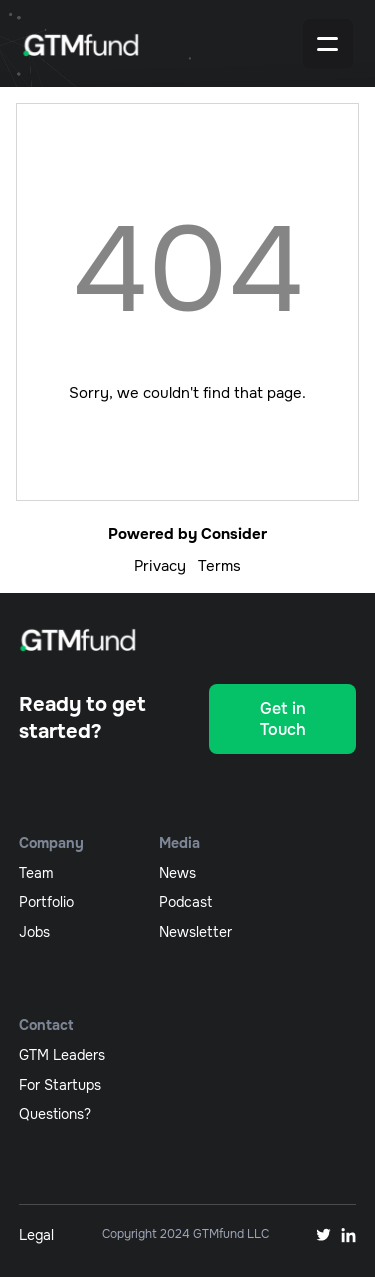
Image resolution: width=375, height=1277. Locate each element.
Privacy (160, 566)
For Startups (60, 1085)
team (36, 873)
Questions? (55, 1114)
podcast (185, 902)
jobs (34, 932)
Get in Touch (283, 719)
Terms (219, 566)
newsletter (195, 932)
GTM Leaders (62, 1055)
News (177, 873)
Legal (36, 1235)
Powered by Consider (187, 534)
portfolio (46, 902)
